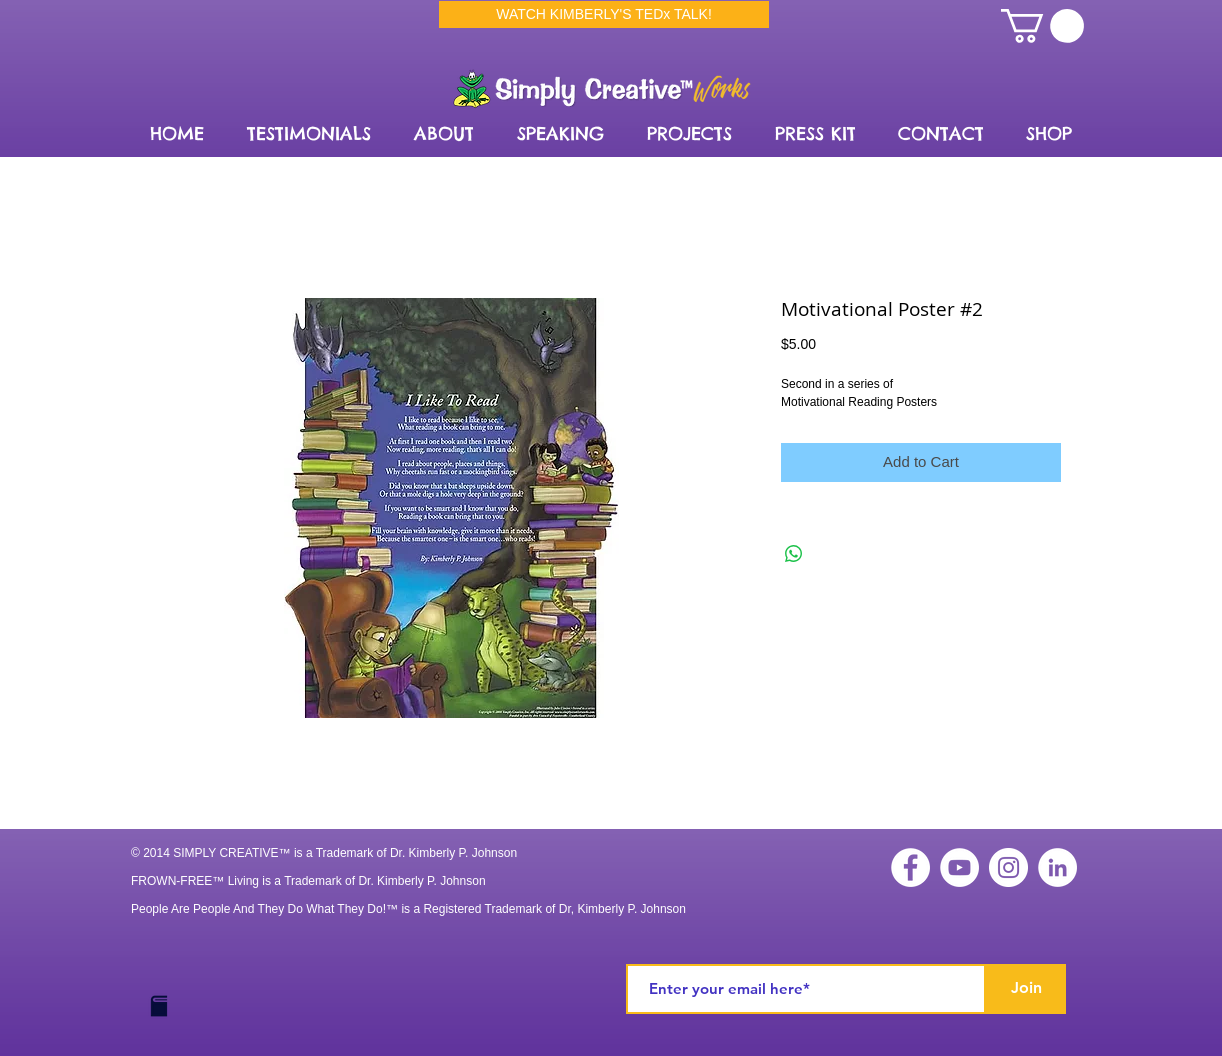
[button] (443, 133)
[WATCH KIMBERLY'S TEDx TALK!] (604, 14)
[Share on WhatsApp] (794, 554)
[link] (1042, 26)
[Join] (1026, 989)
